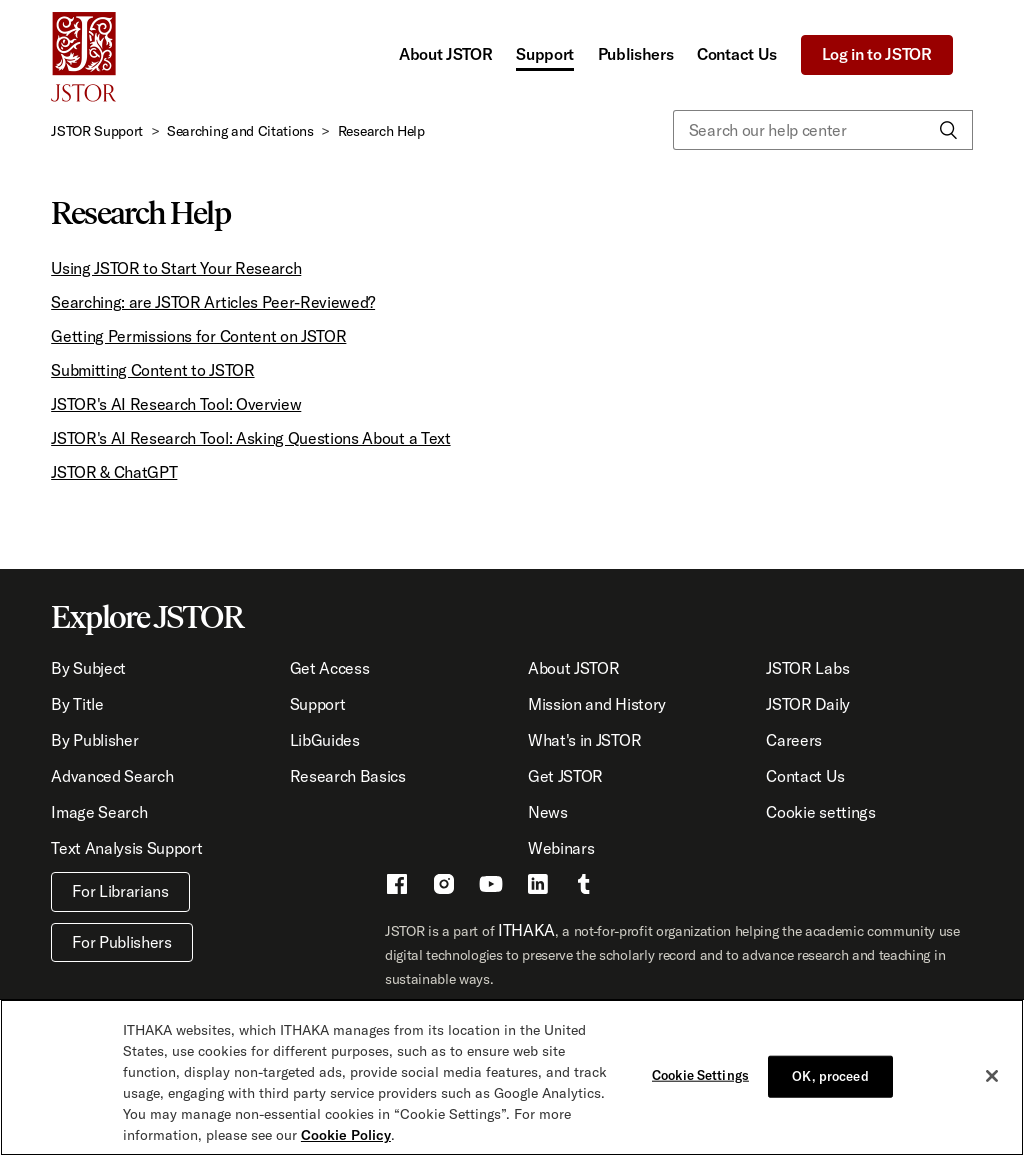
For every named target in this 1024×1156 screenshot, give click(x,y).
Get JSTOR (565, 776)
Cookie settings (820, 812)
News (548, 812)
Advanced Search (112, 776)
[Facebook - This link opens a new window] (397, 887)
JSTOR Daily (807, 704)
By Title (77, 704)
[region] (512, 1077)
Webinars (561, 848)
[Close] (992, 1076)
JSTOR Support (97, 131)
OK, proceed (830, 1076)
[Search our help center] (823, 130)
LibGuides (325, 740)
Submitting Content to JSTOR (152, 370)
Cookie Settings (700, 1075)
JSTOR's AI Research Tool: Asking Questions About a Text (250, 438)
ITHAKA (526, 930)
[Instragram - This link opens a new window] (444, 887)
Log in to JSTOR (877, 54)
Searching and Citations (240, 131)
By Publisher (94, 740)
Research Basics (348, 776)
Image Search (99, 812)
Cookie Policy (346, 1135)
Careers (794, 740)
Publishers (636, 54)
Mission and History (597, 704)
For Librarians (120, 891)
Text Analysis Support (126, 848)
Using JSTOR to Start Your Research (176, 268)
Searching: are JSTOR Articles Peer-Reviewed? (213, 302)
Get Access (330, 668)
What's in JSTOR (584, 740)
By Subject (88, 668)
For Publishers (122, 942)
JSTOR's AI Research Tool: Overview (176, 404)
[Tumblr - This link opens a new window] (584, 887)
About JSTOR (445, 54)
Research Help (381, 131)
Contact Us (737, 54)
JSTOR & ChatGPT (114, 472)
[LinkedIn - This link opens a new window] (538, 887)
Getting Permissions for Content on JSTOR (198, 336)
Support (545, 54)
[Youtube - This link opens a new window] (491, 887)
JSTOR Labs (807, 668)
